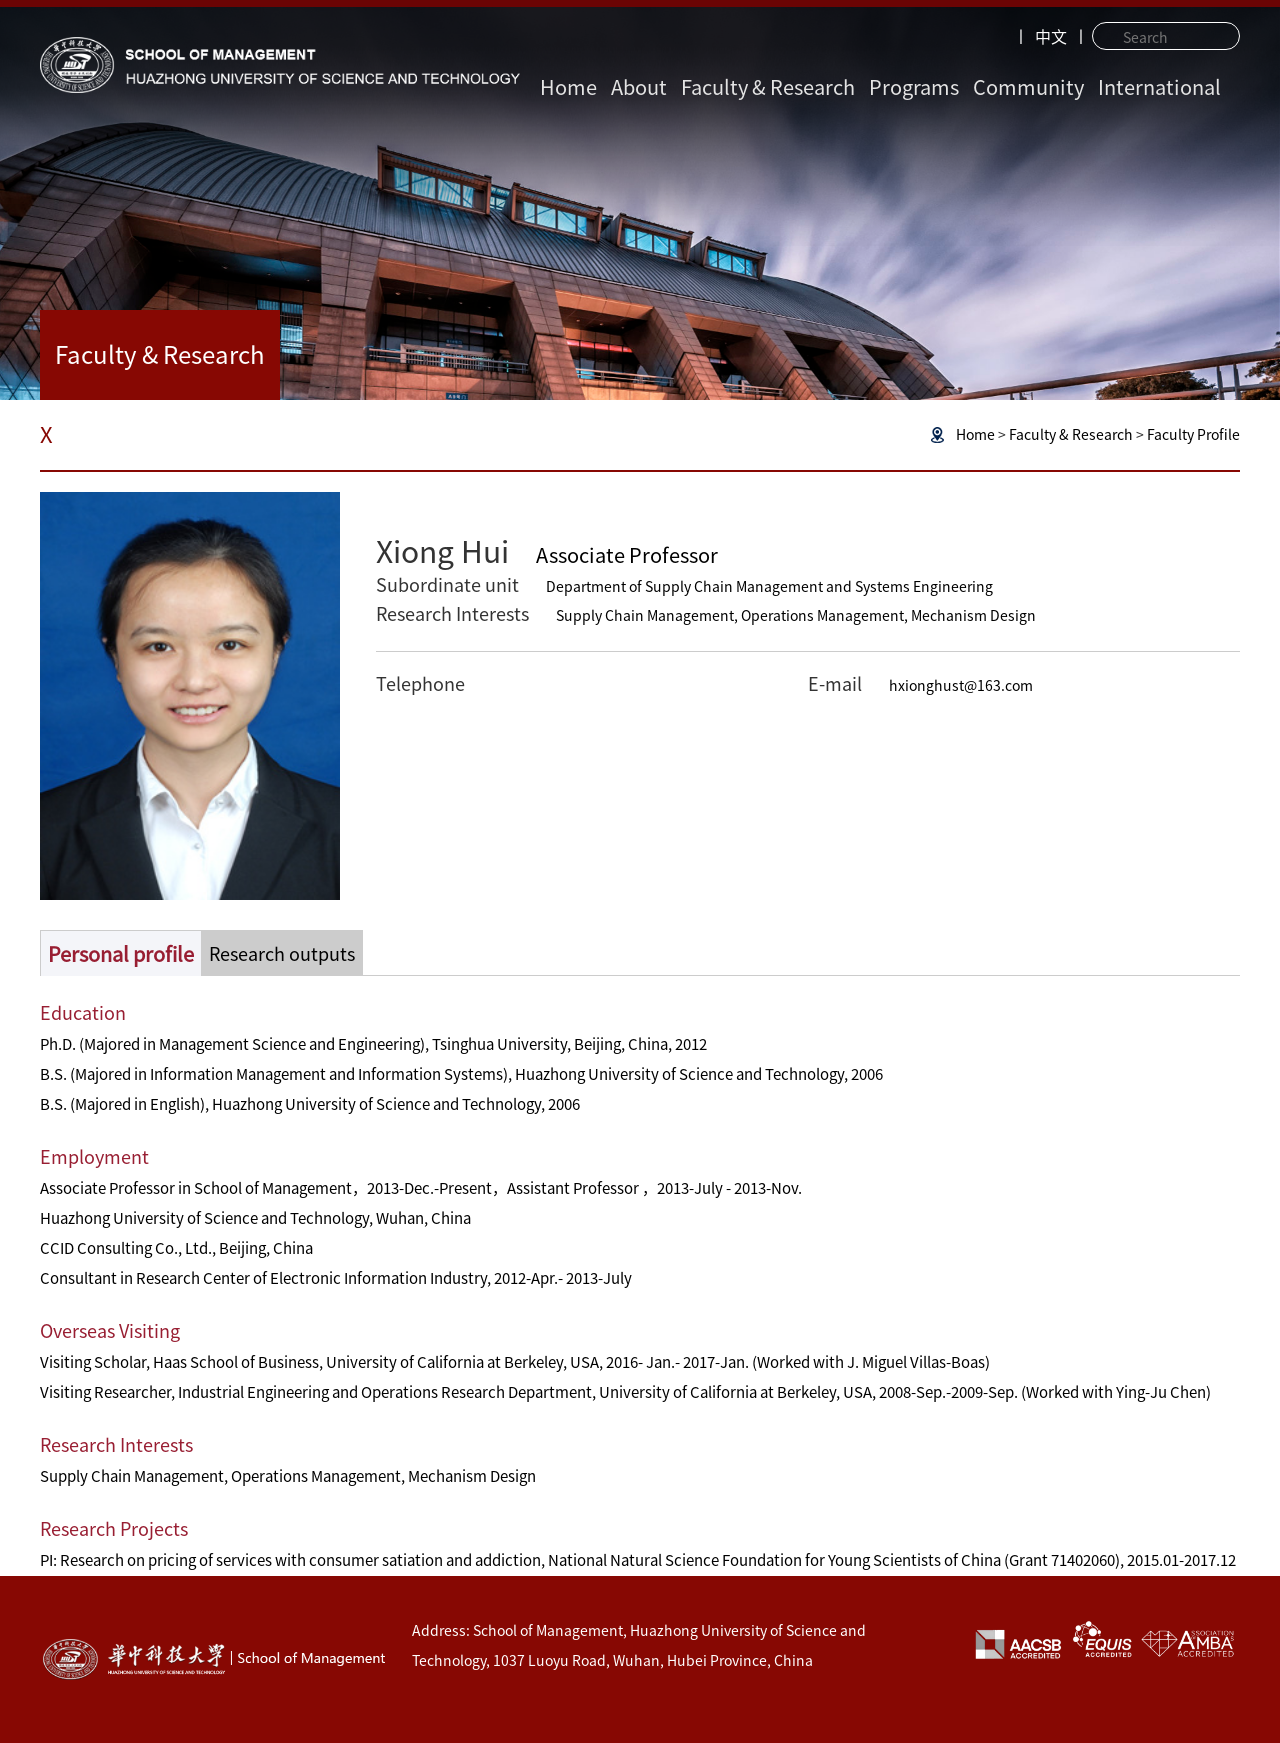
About (639, 87)
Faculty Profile (1193, 435)
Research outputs (282, 954)
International (1159, 87)
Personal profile (121, 954)
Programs (914, 87)
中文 (1051, 37)
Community (1028, 87)
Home (568, 87)
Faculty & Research (768, 87)
